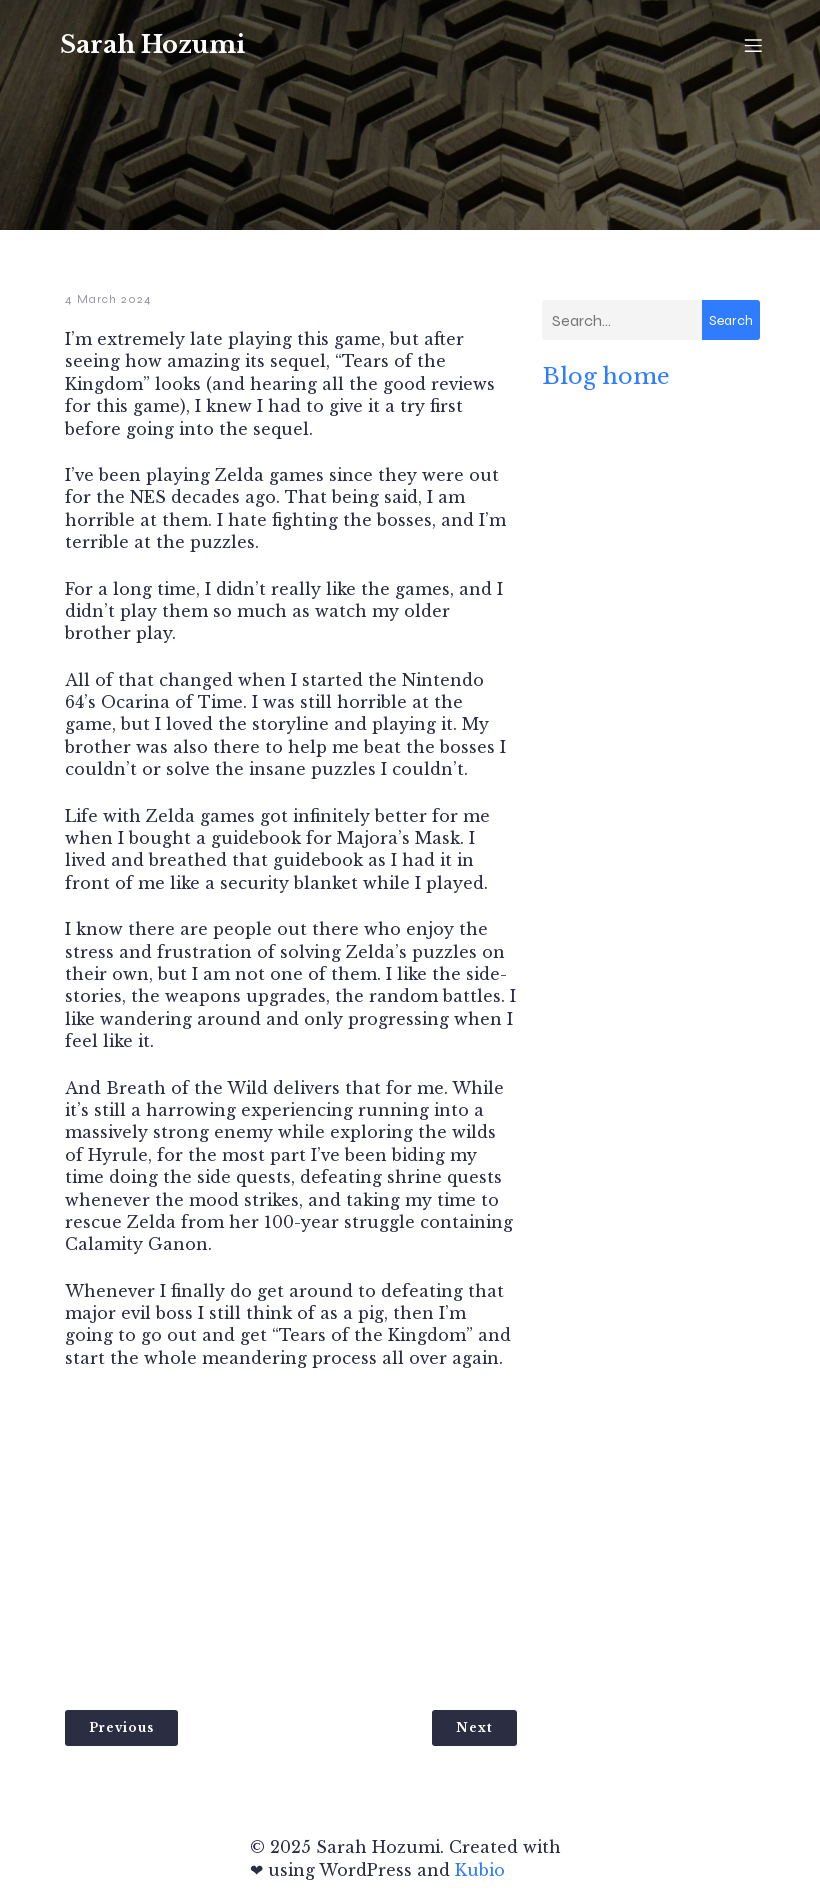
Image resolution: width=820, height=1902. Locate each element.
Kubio (480, 1870)
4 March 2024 (108, 299)
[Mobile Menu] (753, 45)
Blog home (606, 376)
